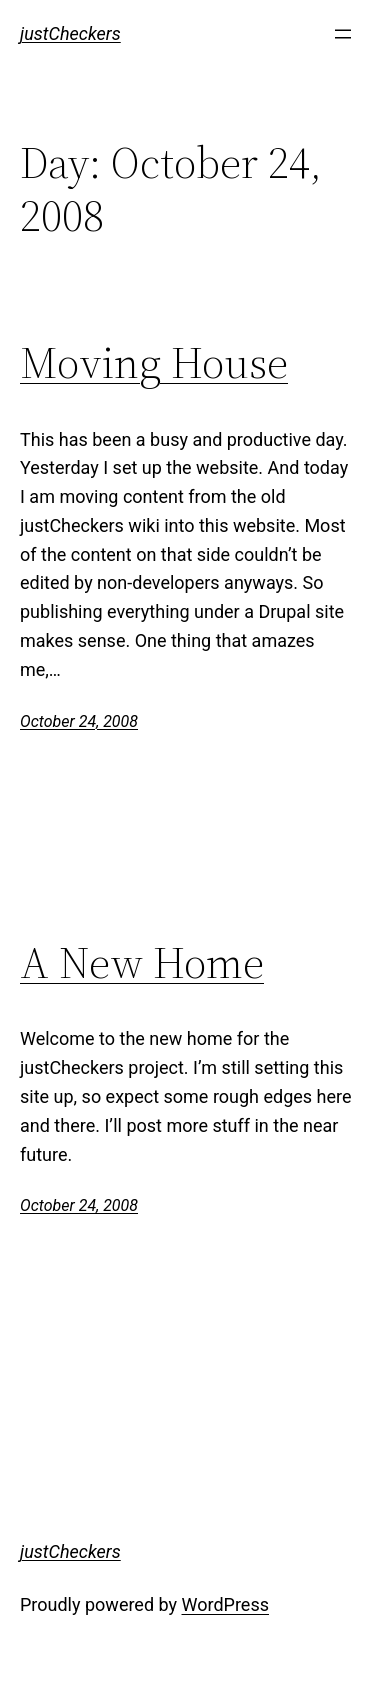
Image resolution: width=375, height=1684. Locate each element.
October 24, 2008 (79, 721)
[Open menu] (343, 34)
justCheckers (70, 33)
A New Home (142, 963)
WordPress (225, 1604)
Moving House (154, 363)
